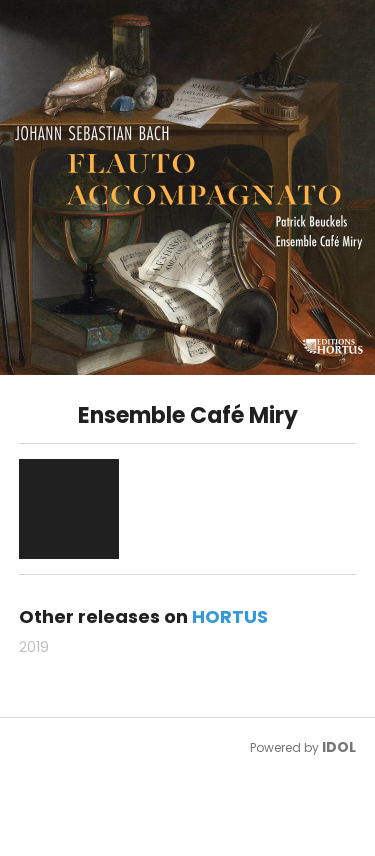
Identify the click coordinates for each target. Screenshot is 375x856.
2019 (34, 647)
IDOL (339, 747)
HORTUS (230, 616)
